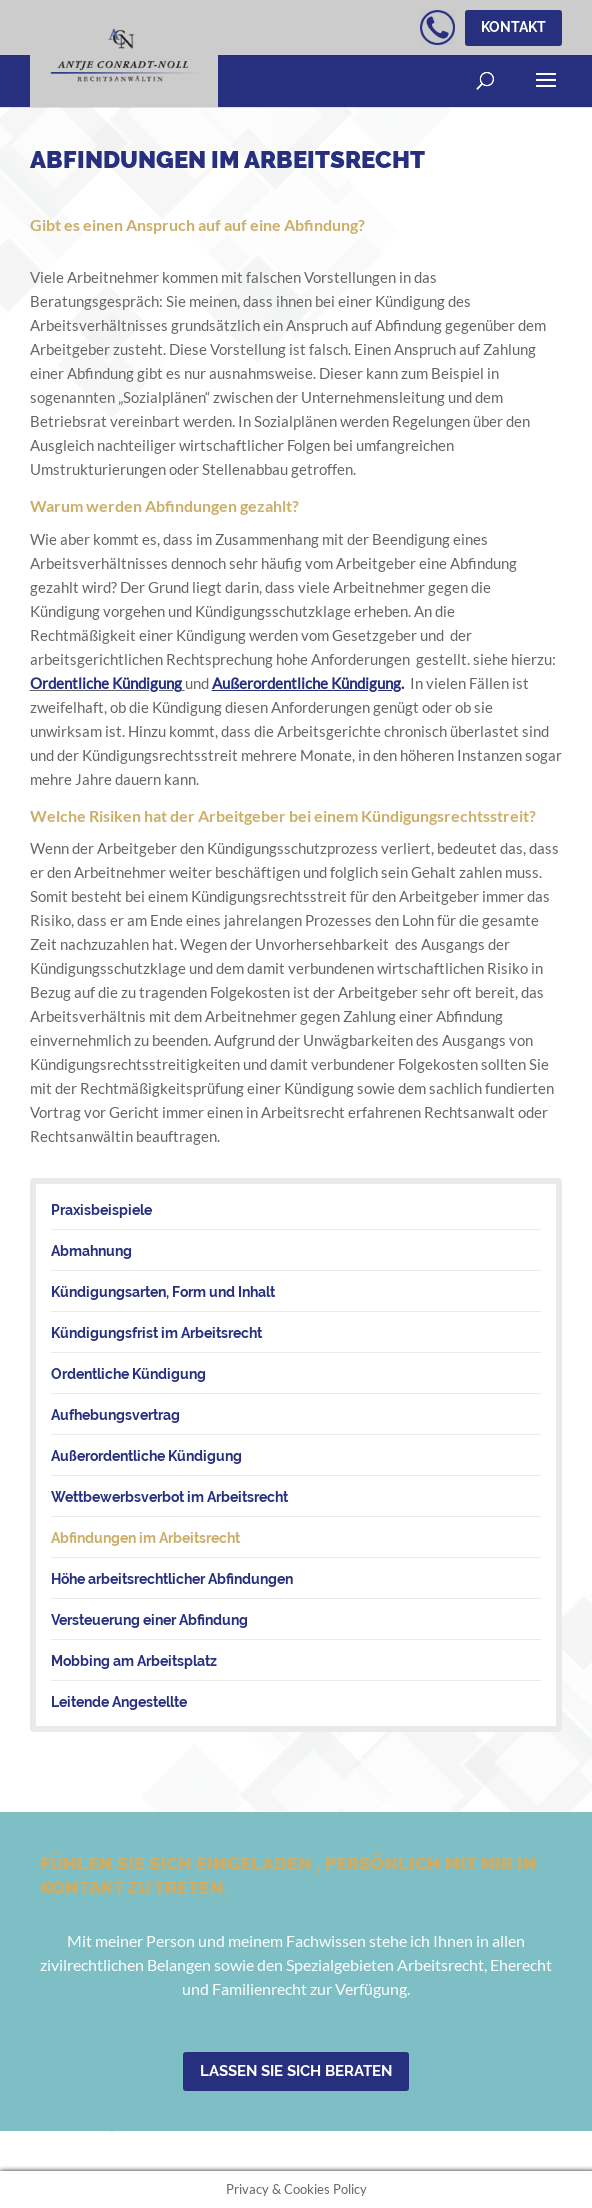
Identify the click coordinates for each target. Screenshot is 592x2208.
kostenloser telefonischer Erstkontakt (437, 27)
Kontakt (513, 27)
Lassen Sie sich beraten (296, 2071)
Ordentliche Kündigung (106, 683)
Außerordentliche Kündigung (306, 683)
